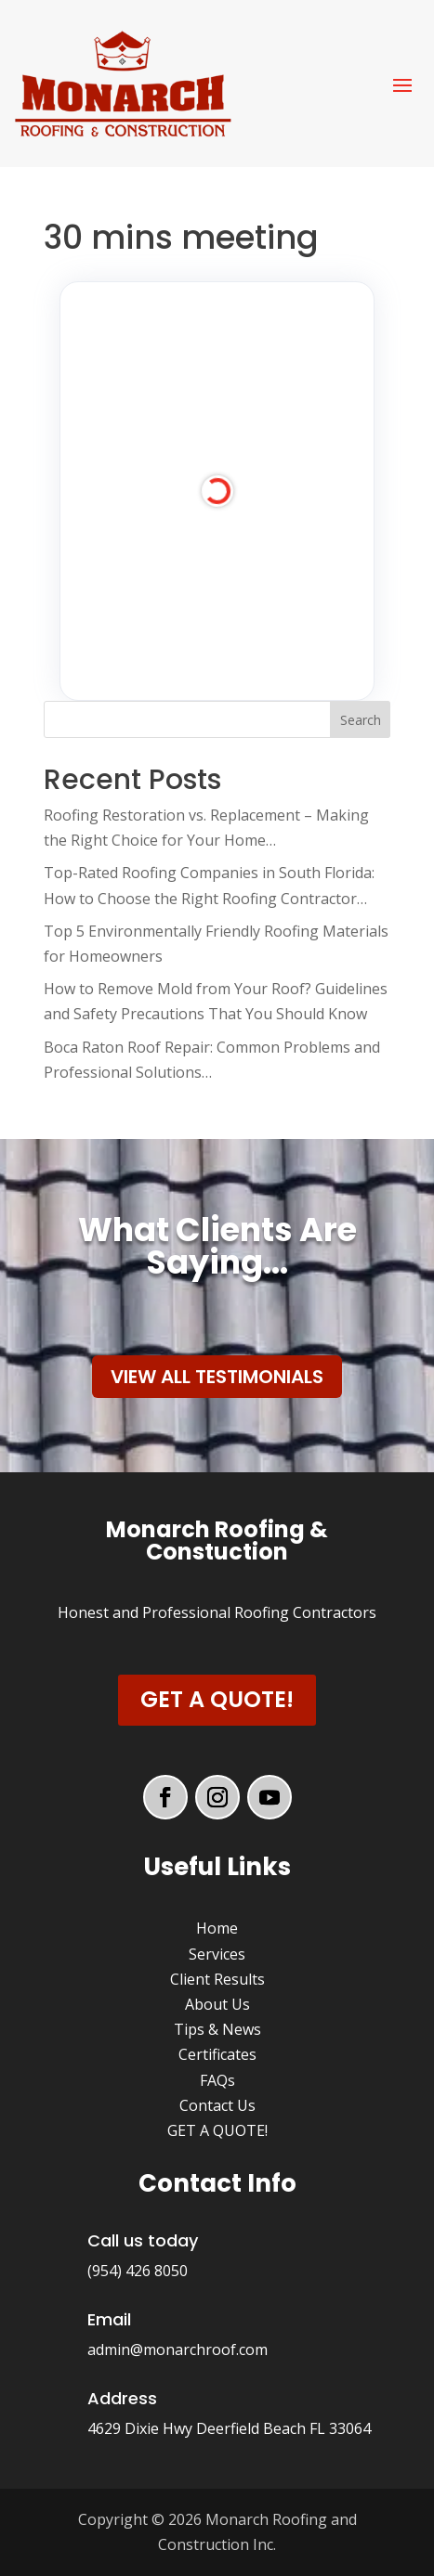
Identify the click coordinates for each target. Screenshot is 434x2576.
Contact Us (217, 2105)
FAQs (217, 2080)
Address (122, 2398)
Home (217, 1928)
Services (217, 1954)
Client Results (217, 1979)
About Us (217, 2004)
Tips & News (217, 2029)
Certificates (217, 2054)
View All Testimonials (217, 1377)
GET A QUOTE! (217, 2130)
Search (360, 720)
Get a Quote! (217, 1699)
